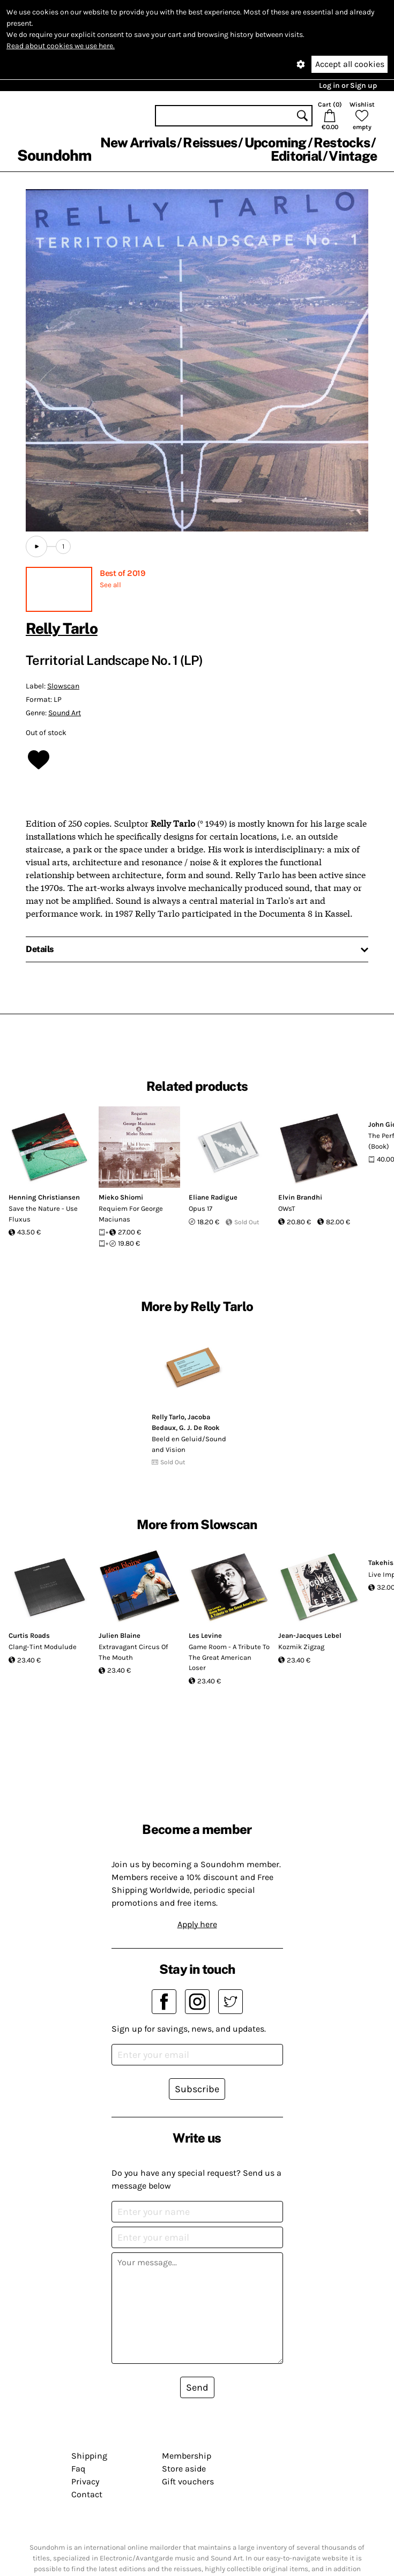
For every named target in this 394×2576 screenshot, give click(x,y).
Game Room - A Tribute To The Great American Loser (229, 1657)
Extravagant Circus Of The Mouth (133, 1652)
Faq (78, 2468)
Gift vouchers (188, 2481)
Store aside (184, 2468)
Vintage (353, 156)
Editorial (296, 156)
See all (110, 585)
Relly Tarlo (62, 628)
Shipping (89, 2456)
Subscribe (197, 2089)
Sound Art (64, 712)
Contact (86, 2494)
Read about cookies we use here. (60, 45)
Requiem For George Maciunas (131, 1213)
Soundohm (54, 155)
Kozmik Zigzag (301, 1647)
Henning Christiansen (44, 1197)
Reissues (210, 142)
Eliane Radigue (213, 1197)
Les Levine (205, 1635)
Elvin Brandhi (300, 1197)
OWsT (286, 1208)
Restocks (342, 142)
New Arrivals (138, 142)
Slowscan (63, 686)
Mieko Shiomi (121, 1197)
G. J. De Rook (199, 1428)
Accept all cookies (349, 64)
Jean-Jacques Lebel (309, 1635)
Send (197, 2387)
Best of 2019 (122, 573)
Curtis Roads (29, 1635)
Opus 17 (200, 1208)
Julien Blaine (119, 1635)
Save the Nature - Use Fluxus (43, 1213)
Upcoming (275, 142)
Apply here (197, 1924)
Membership (186, 2456)
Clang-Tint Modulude (43, 1647)
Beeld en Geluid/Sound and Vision (189, 1444)
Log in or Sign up (348, 85)
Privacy (85, 2481)
